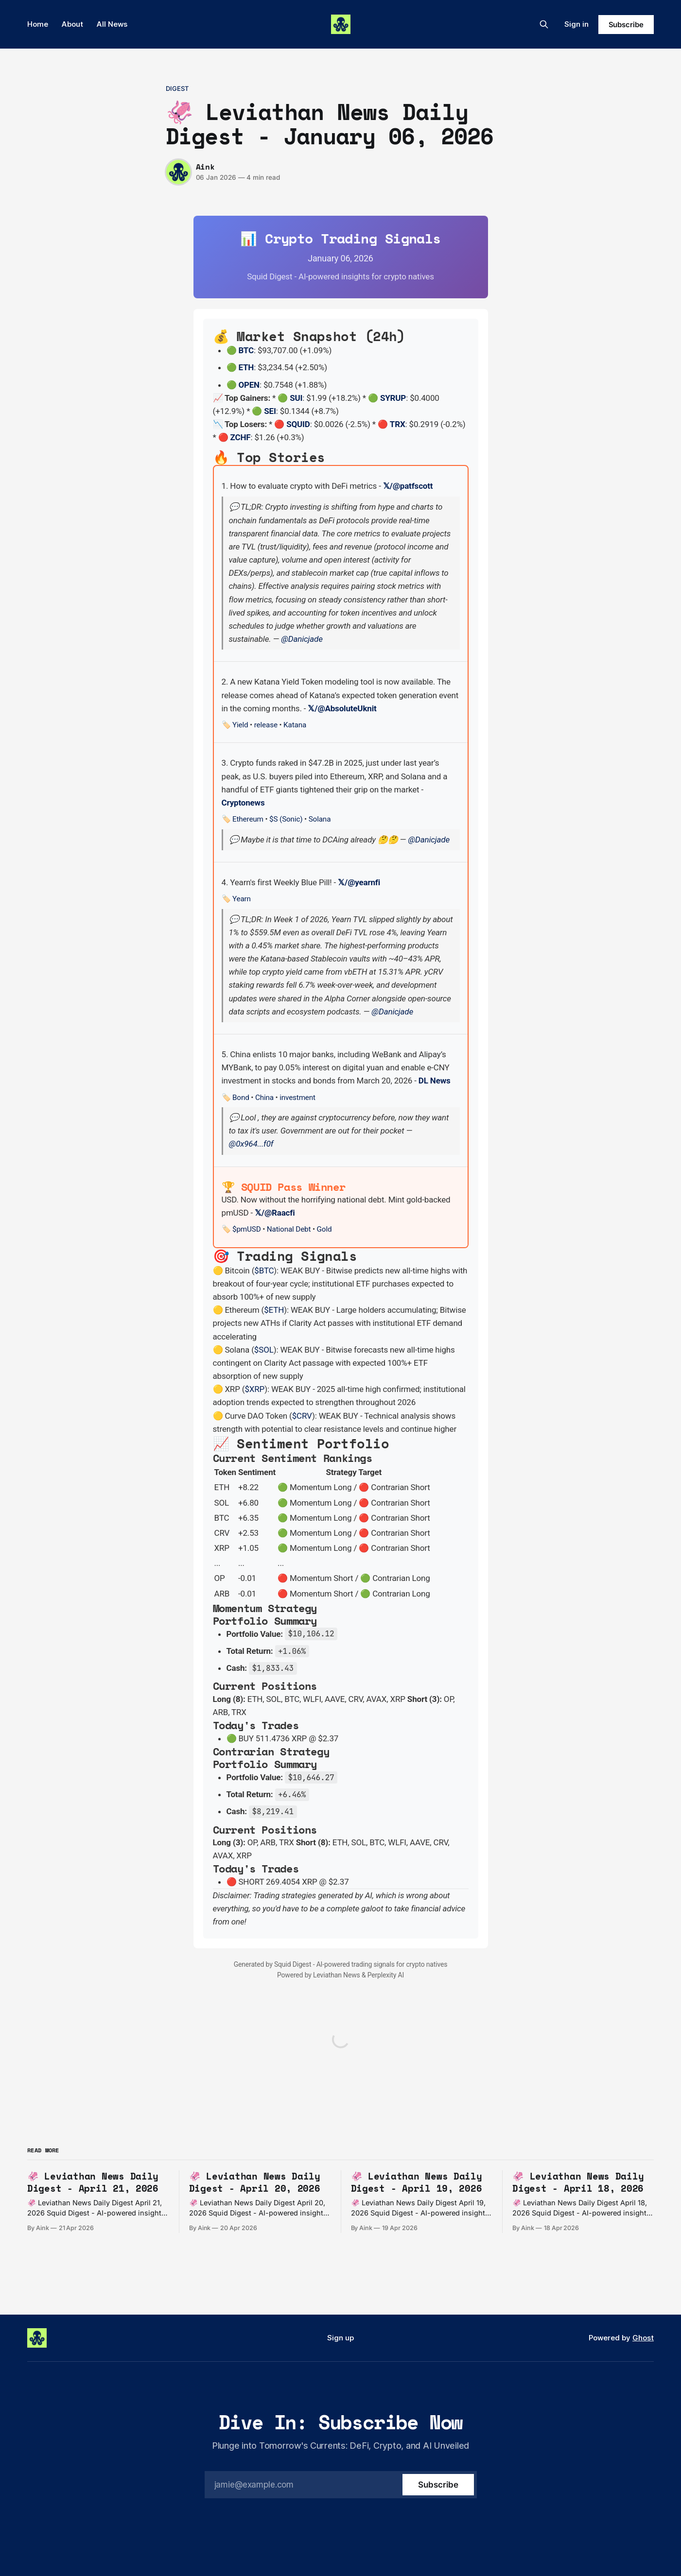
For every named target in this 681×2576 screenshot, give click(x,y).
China (264, 1097)
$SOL (264, 1350)
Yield (240, 725)
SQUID (298, 424)
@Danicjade (302, 639)
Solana (320, 819)
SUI (296, 398)
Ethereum (247, 819)
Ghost (643, 2337)
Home (37, 24)
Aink (205, 166)
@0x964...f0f (251, 1144)
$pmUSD (246, 1229)
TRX (397, 424)
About (72, 24)
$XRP (254, 1389)
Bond (240, 1097)
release (266, 725)
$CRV (302, 1416)
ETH (246, 367)
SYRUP (393, 398)
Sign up (340, 2337)
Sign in (576, 24)
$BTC (264, 1270)
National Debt (289, 1229)
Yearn (241, 898)
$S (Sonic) (285, 819)
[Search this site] (544, 24)
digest (177, 88)
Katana (294, 725)
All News (112, 24)
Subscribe (626, 24)
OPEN (249, 385)
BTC (246, 350)
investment (297, 1097)
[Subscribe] (437, 2484)
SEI (270, 411)
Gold (324, 1229)
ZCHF (240, 437)
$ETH (274, 1310)
